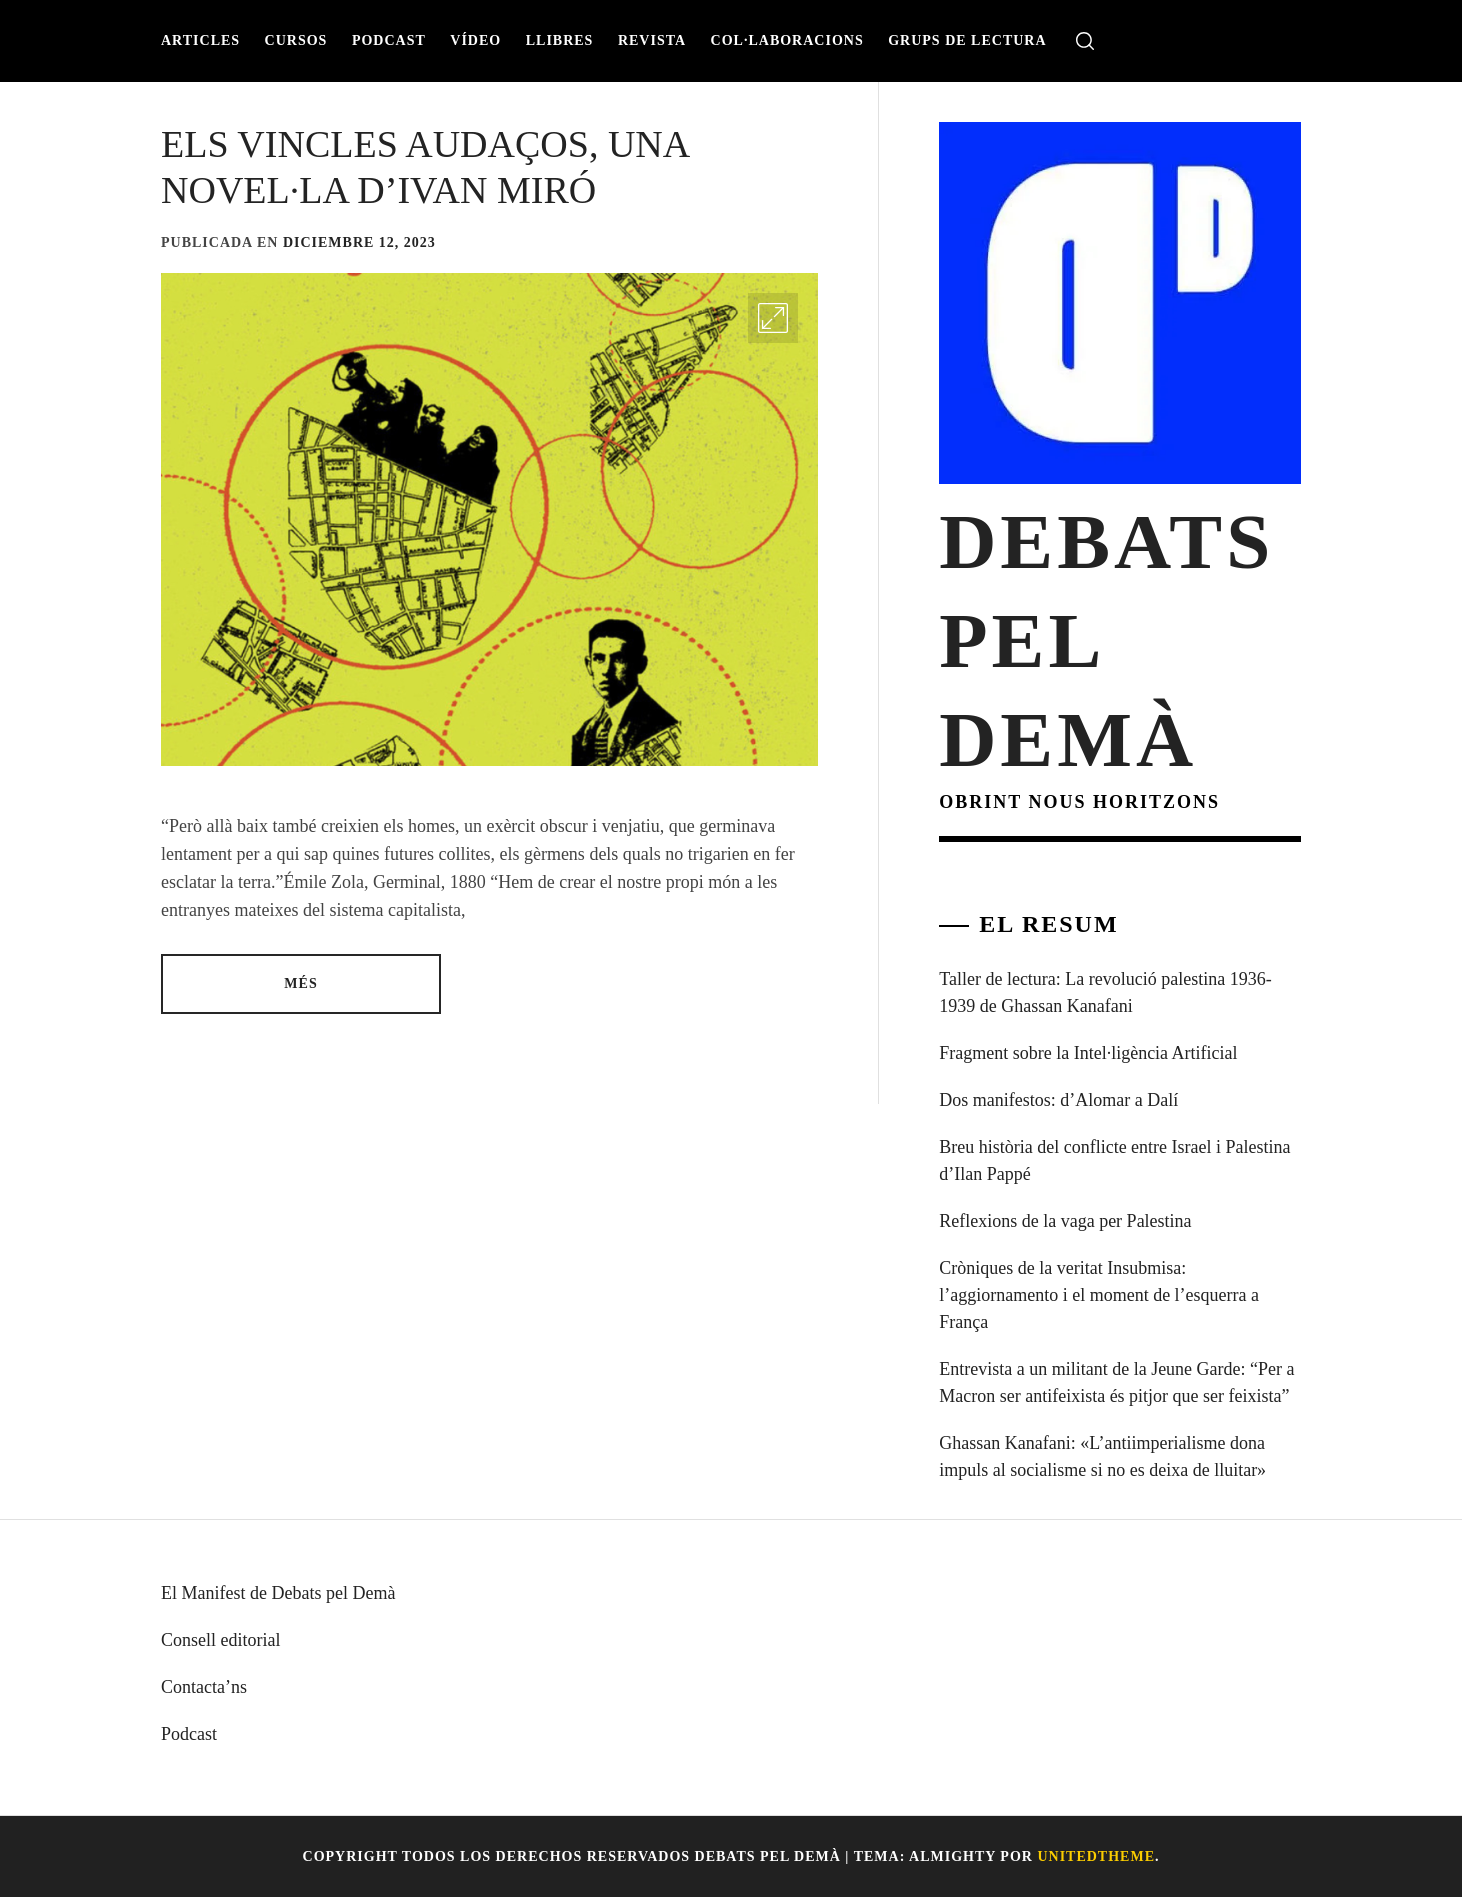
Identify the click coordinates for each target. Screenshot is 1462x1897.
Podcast (389, 40)
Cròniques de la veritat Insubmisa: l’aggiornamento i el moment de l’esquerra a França (1099, 1295)
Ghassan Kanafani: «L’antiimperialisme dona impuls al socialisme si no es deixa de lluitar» (1102, 1456)
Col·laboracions (787, 40)
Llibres (560, 40)
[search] (1085, 41)
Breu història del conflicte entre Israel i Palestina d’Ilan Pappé (1114, 1160)
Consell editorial (220, 1640)
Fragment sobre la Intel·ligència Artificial (1088, 1053)
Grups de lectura (967, 40)
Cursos (296, 40)
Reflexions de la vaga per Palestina (1065, 1221)
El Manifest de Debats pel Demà (278, 1593)
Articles (200, 40)
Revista (652, 40)
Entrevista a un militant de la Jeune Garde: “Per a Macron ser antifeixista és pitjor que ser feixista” (1116, 1382)
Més (301, 983)
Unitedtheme (1096, 1856)
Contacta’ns (204, 1687)
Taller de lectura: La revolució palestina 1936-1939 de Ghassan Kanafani (1105, 992)
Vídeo (475, 40)
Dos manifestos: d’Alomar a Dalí (1058, 1100)
